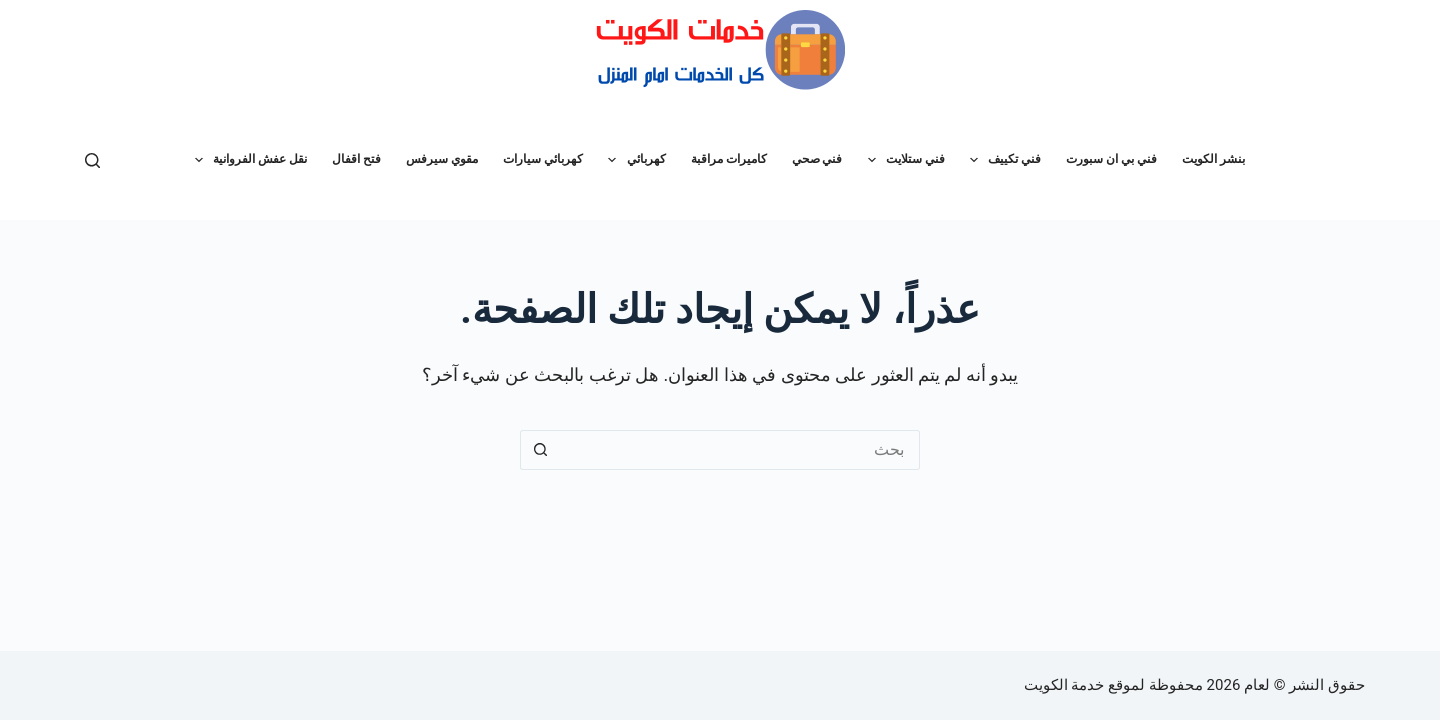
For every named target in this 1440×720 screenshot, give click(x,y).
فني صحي (817, 159)
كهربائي (632, 160)
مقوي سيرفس (442, 159)
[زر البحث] (540, 450)
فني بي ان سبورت (1111, 159)
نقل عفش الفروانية (247, 160)
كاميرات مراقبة (729, 159)
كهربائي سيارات (543, 159)
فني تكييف (1001, 160)
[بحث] (92, 160)
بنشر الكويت (1213, 159)
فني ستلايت (902, 160)
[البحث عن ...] (740, 450)
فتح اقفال (356, 159)
